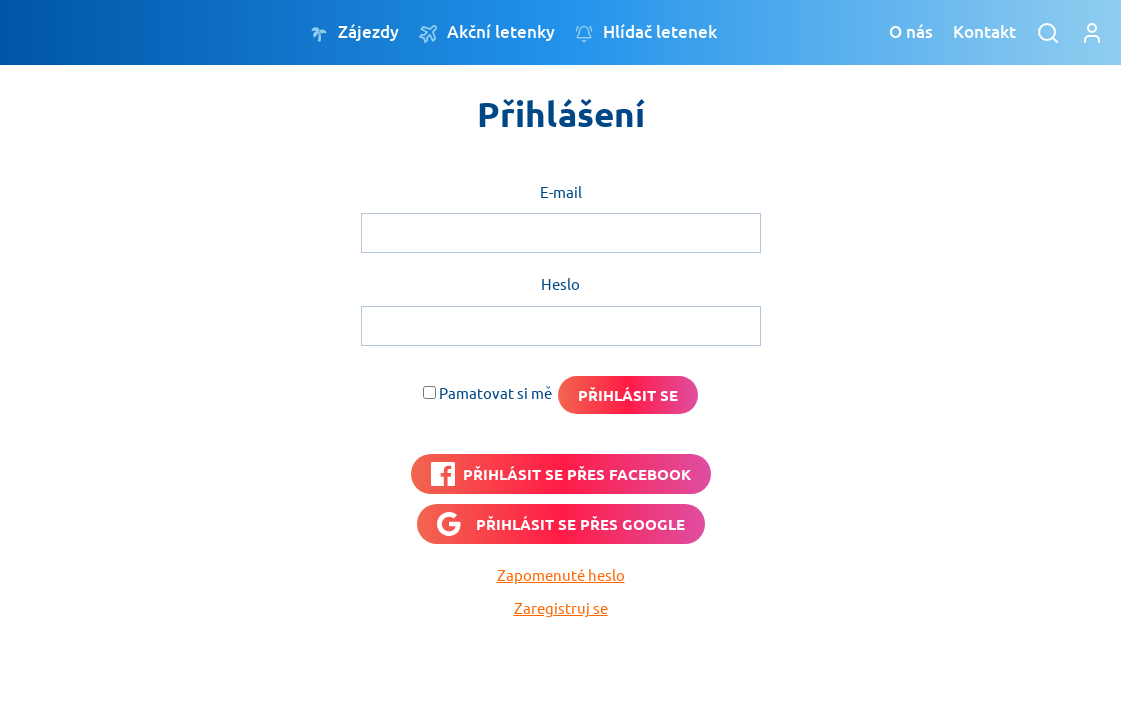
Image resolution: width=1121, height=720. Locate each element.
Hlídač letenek (646, 32)
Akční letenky (487, 32)
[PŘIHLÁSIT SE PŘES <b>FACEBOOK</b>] (561, 474)
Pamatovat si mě (495, 392)
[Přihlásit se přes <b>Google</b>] (561, 524)
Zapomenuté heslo (561, 574)
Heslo (560, 283)
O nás (911, 31)
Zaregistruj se (561, 607)
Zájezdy (354, 32)
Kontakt (984, 31)
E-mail (561, 191)
